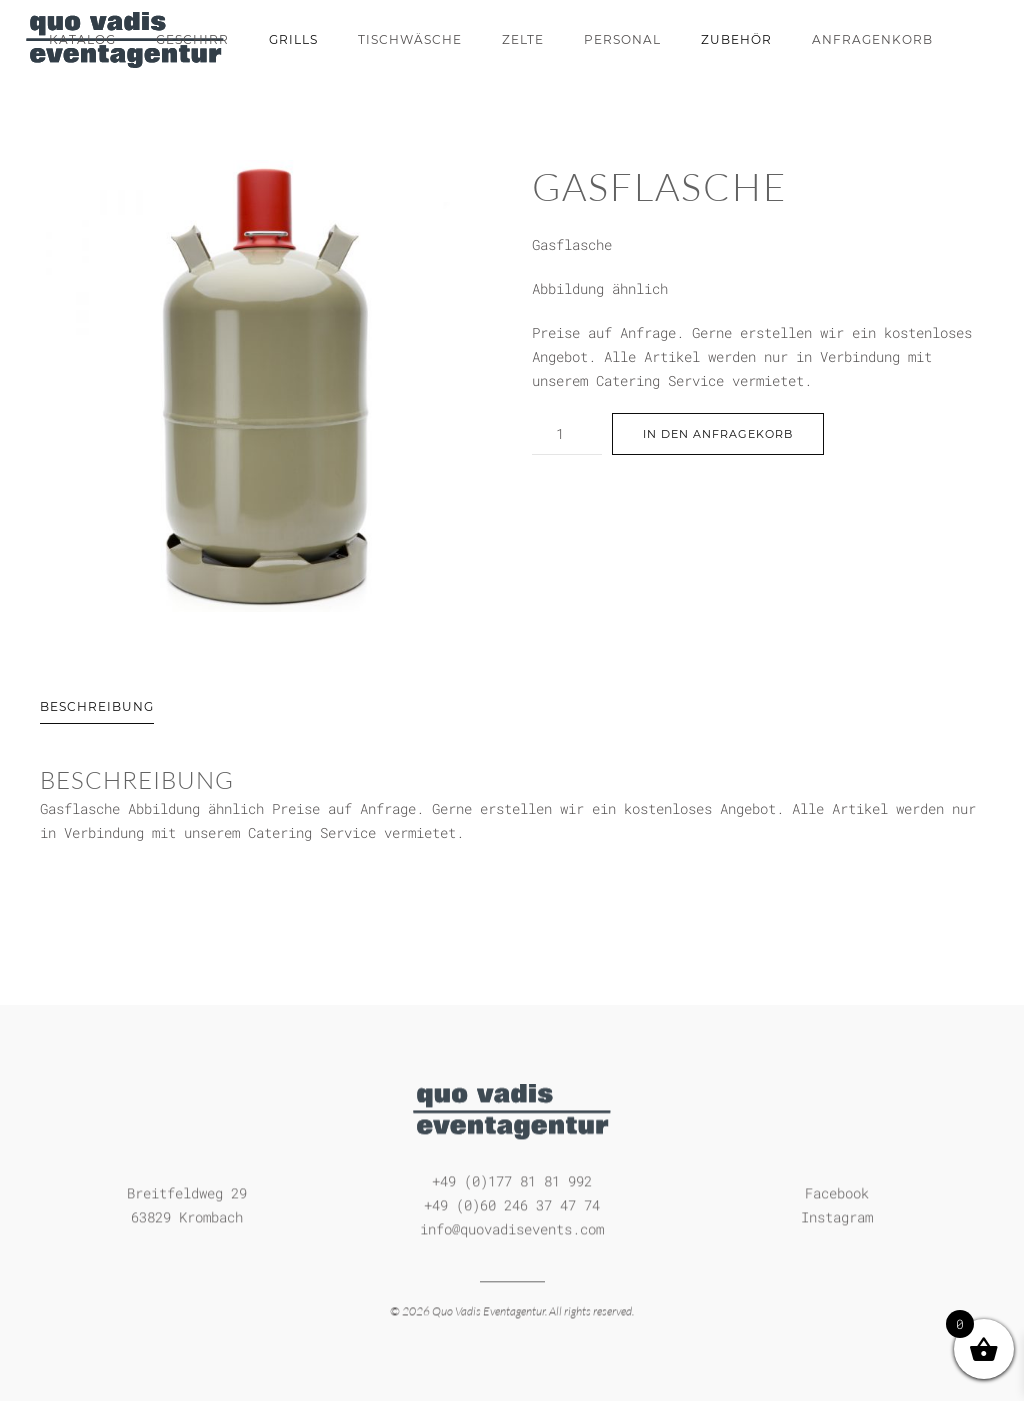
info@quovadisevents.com (512, 1227)
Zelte (523, 39)
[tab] (77, 708)
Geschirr (192, 39)
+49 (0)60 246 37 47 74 (512, 1203)
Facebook (837, 1191)
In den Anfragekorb (718, 434)
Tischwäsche (410, 39)
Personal (622, 39)
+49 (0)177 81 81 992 (512, 1179)
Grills (293, 39)
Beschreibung (97, 706)
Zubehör (736, 39)
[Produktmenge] (567, 434)
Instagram (837, 1215)
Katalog (82, 39)
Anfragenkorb (872, 39)
